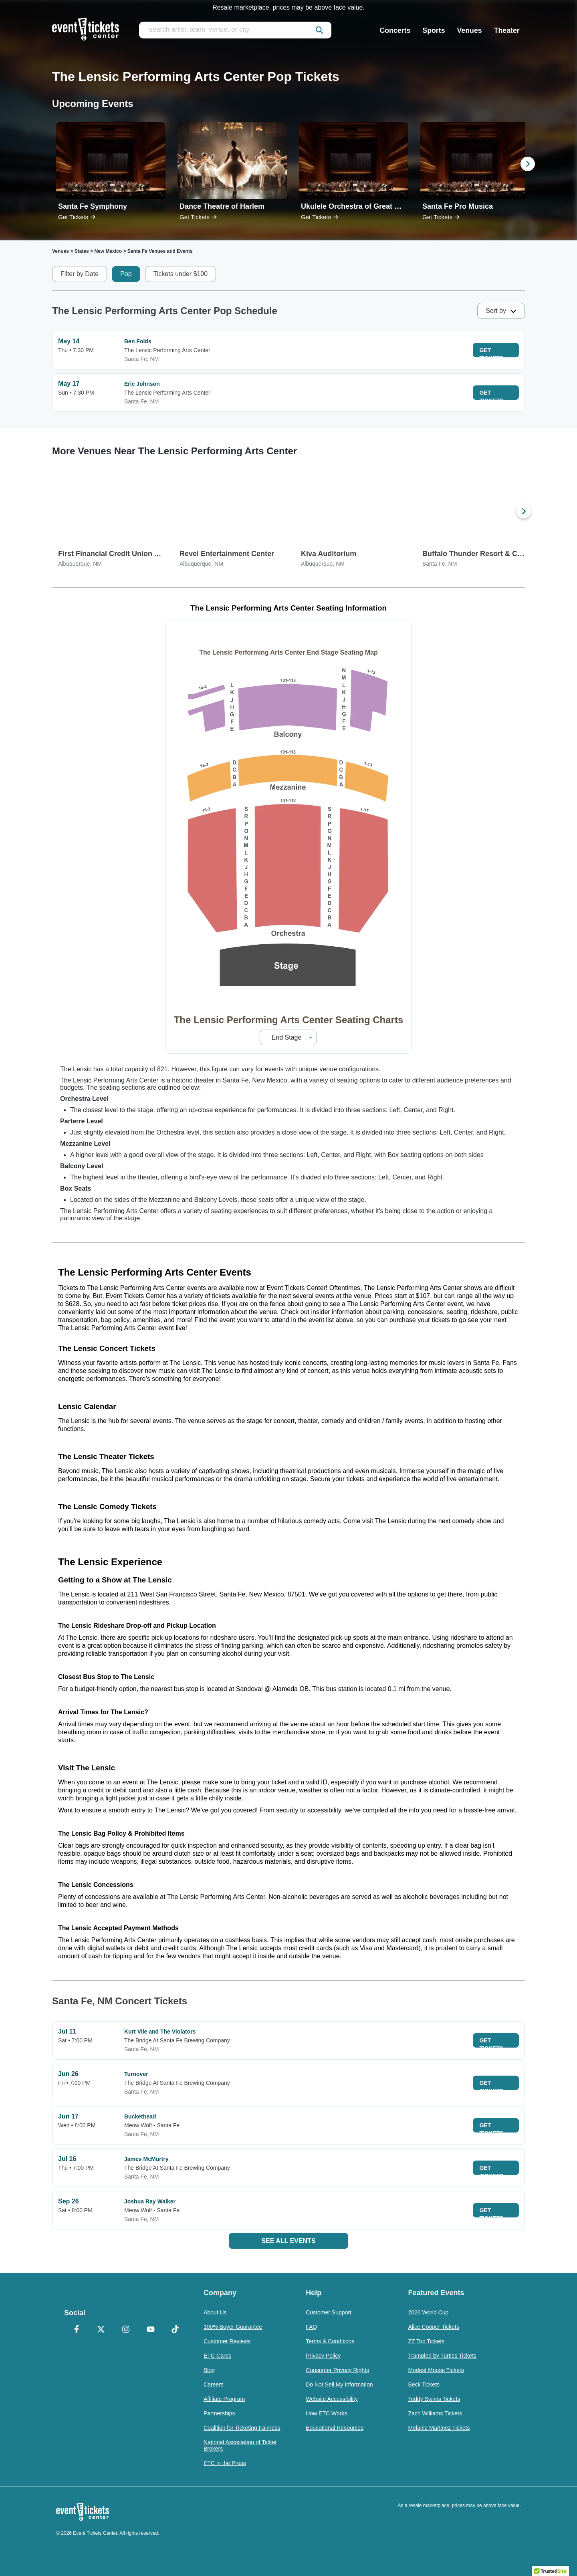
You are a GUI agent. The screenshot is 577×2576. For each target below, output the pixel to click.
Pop (125, 273)
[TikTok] (175, 2330)
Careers (214, 2384)
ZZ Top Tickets (426, 2341)
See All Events (288, 2240)
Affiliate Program (224, 2399)
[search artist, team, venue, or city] (235, 30)
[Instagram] (125, 2330)
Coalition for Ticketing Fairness (242, 2428)
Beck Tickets (424, 2384)
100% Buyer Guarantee (233, 2327)
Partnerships (219, 2413)
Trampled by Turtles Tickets (442, 2355)
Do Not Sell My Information (339, 2384)
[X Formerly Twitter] (101, 2330)
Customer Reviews (227, 2341)
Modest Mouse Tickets (436, 2370)
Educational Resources (334, 2428)
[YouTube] (150, 2330)
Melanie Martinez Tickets (439, 2428)
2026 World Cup (428, 2312)
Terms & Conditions (330, 2341)
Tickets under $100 (180, 273)
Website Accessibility (332, 2399)
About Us (215, 2312)
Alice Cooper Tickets (433, 2327)
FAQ (311, 2327)
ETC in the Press (225, 2463)
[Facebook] (76, 2330)
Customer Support (328, 2312)
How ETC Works (326, 2413)
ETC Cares (217, 2355)
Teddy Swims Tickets (434, 2399)
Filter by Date (80, 273)
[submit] (319, 30)
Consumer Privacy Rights (337, 2370)
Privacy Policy (323, 2355)
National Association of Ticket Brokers (240, 2445)
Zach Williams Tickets (435, 2413)
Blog (209, 2370)
